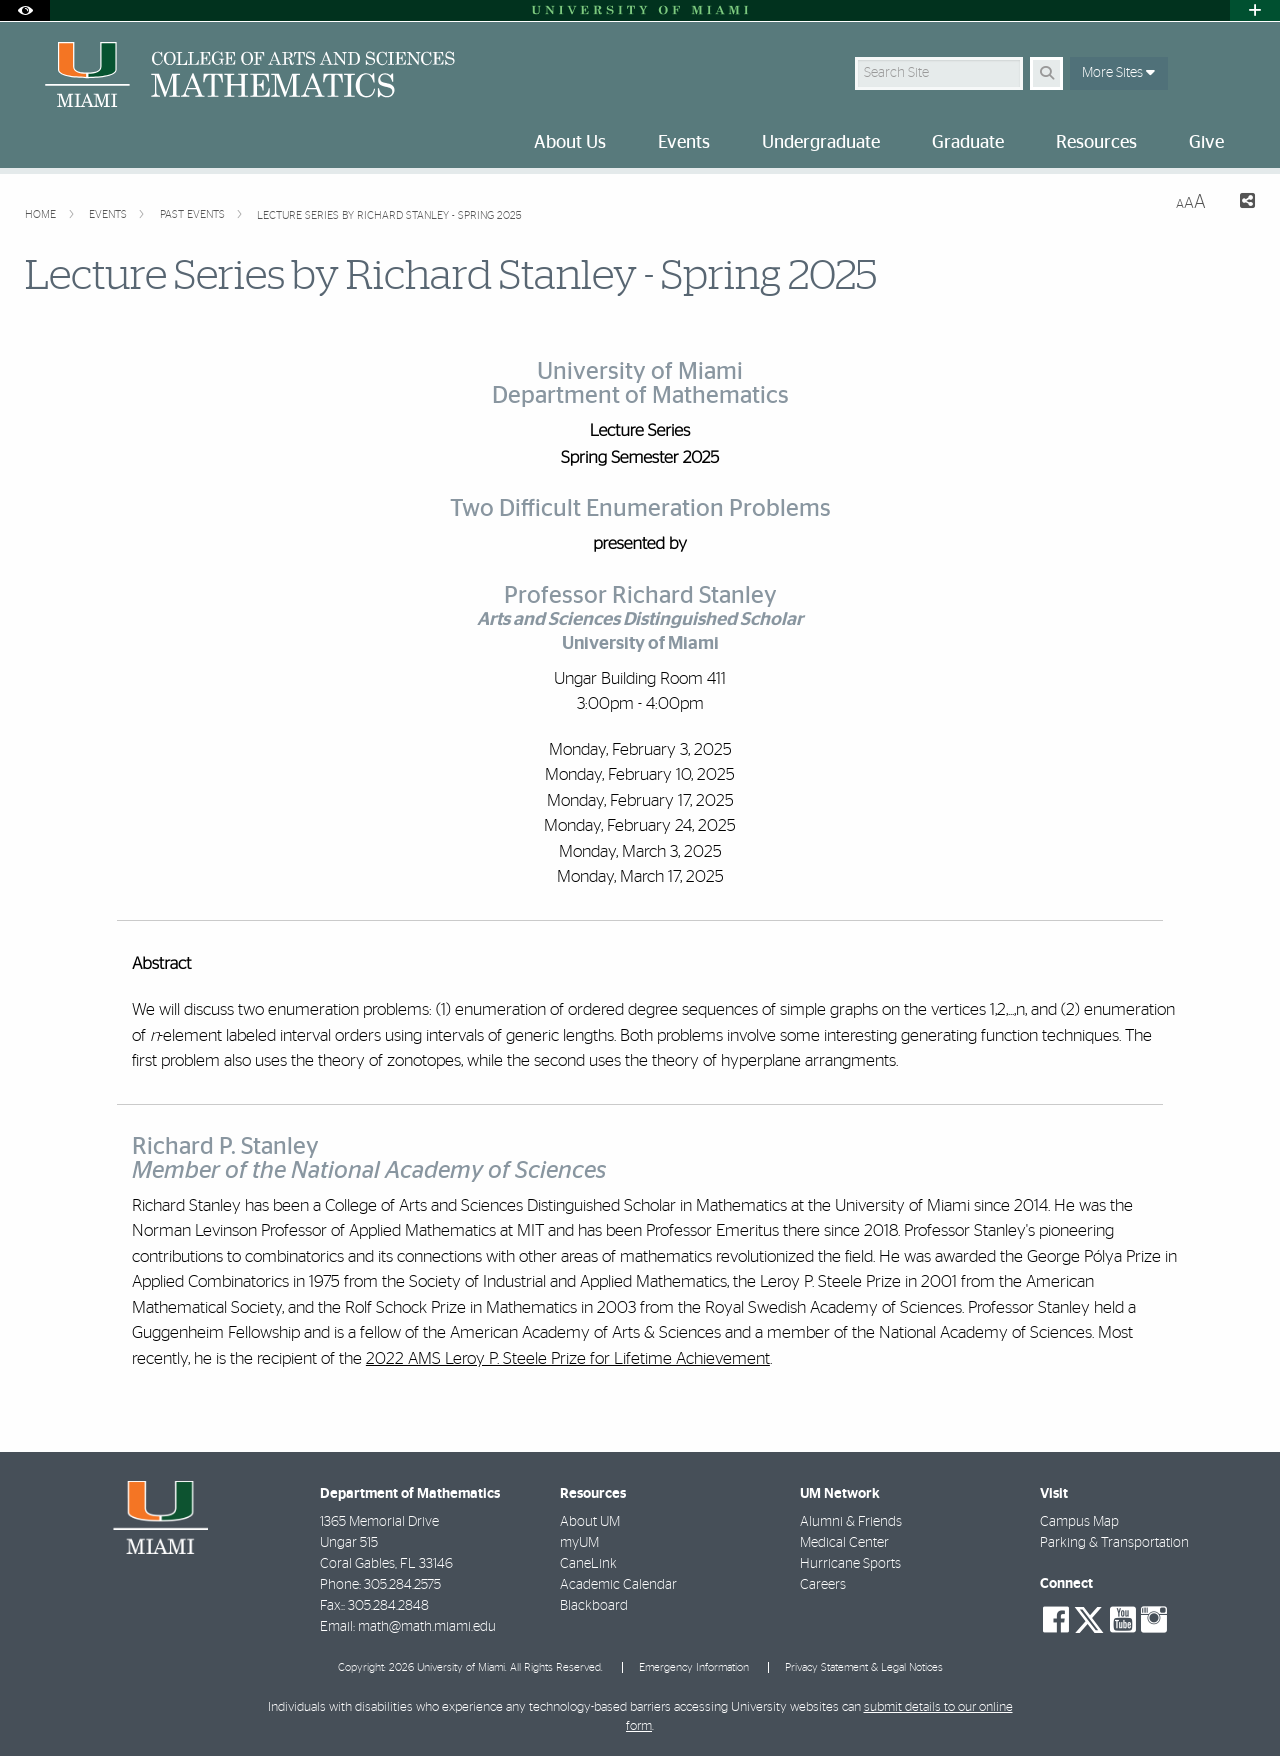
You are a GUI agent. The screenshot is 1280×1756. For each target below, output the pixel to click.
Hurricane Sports (850, 1564)
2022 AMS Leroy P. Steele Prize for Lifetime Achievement (568, 1358)
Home (42, 214)
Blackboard (594, 1606)
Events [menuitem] (684, 143)
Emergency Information (694, 1667)
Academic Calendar (618, 1585)
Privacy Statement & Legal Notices (864, 1667)
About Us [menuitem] (570, 143)
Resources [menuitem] (1096, 143)
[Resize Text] (1191, 202)
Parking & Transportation (1114, 1543)
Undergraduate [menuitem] (821, 143)
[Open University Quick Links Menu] (1255, 10)
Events (109, 214)
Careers (823, 1585)
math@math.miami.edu (427, 1627)
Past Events (194, 214)
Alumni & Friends (851, 1522)
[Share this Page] (1238, 203)
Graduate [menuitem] (968, 143)
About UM (590, 1522)
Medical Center (844, 1543)
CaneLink (588, 1564)
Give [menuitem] (1206, 143)
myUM (579, 1543)
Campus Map (1079, 1522)
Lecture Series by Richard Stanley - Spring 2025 (389, 215)
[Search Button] (1046, 73)
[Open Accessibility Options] (25, 10)
